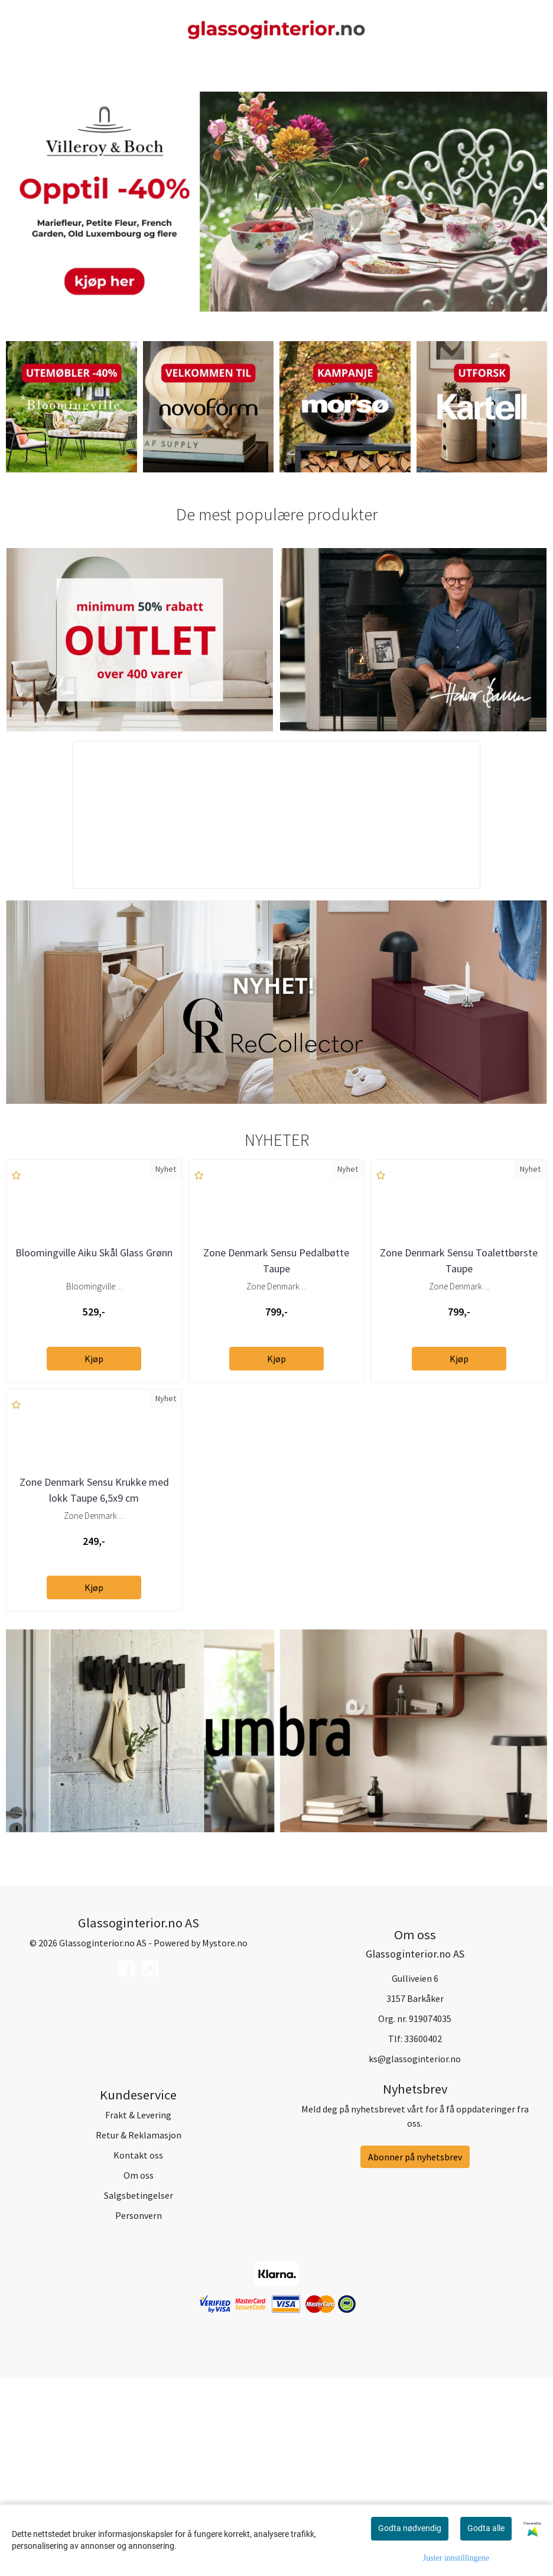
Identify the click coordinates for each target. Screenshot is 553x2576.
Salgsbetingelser (138, 2392)
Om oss (138, 2372)
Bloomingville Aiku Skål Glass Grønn (94, 1351)
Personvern (138, 2412)
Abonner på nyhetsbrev (415, 2354)
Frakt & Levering (138, 2312)
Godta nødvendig (409, 2528)
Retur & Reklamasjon (138, 2332)
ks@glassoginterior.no (415, 2256)
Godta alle (486, 2528)
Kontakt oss (138, 2352)
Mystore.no (225, 2140)
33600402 (423, 2236)
